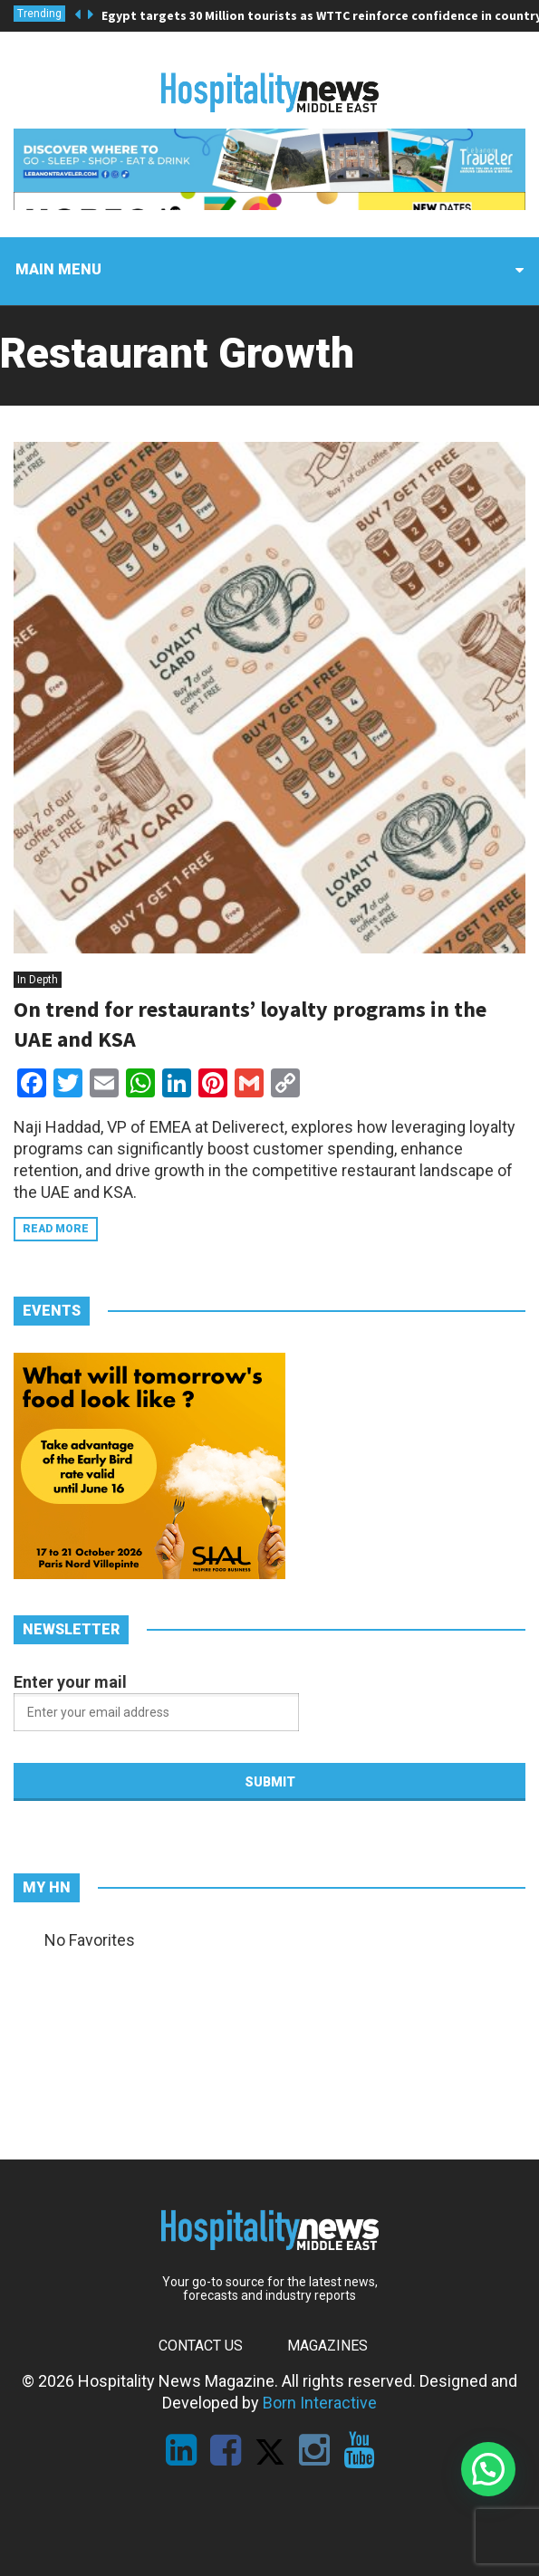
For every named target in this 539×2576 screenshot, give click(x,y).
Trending (39, 13)
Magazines (327, 2345)
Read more (56, 1228)
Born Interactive (320, 2402)
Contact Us (201, 2345)
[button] (488, 2469)
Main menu (58, 269)
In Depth (37, 979)
